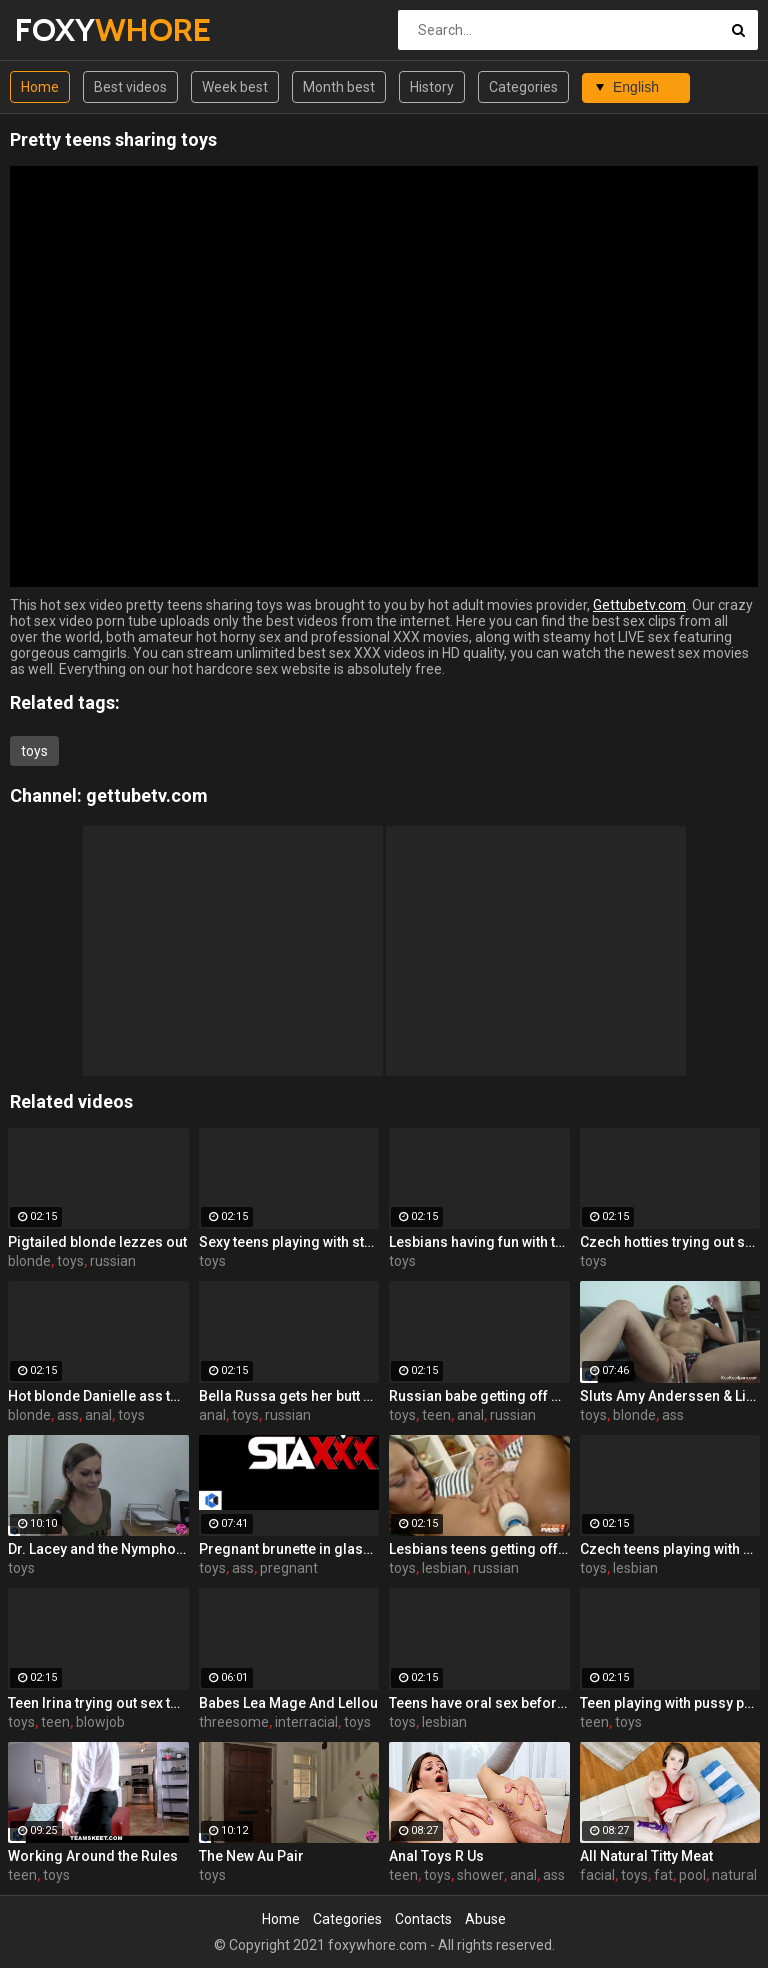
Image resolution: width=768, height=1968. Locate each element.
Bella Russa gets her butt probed (289, 1396)
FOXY (67, 29)
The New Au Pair (251, 1856)
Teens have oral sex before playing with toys (479, 1703)
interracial (306, 1722)
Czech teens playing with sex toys (670, 1549)
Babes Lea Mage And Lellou (288, 1703)
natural (734, 1875)
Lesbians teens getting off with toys (479, 1549)
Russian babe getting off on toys (479, 1396)
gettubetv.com (147, 795)
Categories (523, 87)
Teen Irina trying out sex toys (98, 1703)
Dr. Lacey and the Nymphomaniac (98, 1549)
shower (480, 1875)
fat (663, 1875)
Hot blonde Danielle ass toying (98, 1396)
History (432, 87)
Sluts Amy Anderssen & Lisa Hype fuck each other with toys (670, 1396)
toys (34, 751)
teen (436, 1415)
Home (40, 87)
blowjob (100, 1722)
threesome (234, 1722)
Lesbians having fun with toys (479, 1242)
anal (98, 1415)
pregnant (289, 1568)
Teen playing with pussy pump (670, 1703)
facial (597, 1875)
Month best (339, 87)
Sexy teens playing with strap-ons (289, 1242)
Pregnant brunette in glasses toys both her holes (289, 1549)
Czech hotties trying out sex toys (670, 1242)
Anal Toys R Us (436, 1856)
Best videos (130, 87)
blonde (29, 1261)
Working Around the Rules (93, 1856)
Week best (235, 87)
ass (68, 1415)
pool (692, 1875)
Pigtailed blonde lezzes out (97, 1242)
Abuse (485, 1919)
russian (113, 1261)
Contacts (423, 1919)
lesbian (444, 1568)
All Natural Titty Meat (646, 1856)
